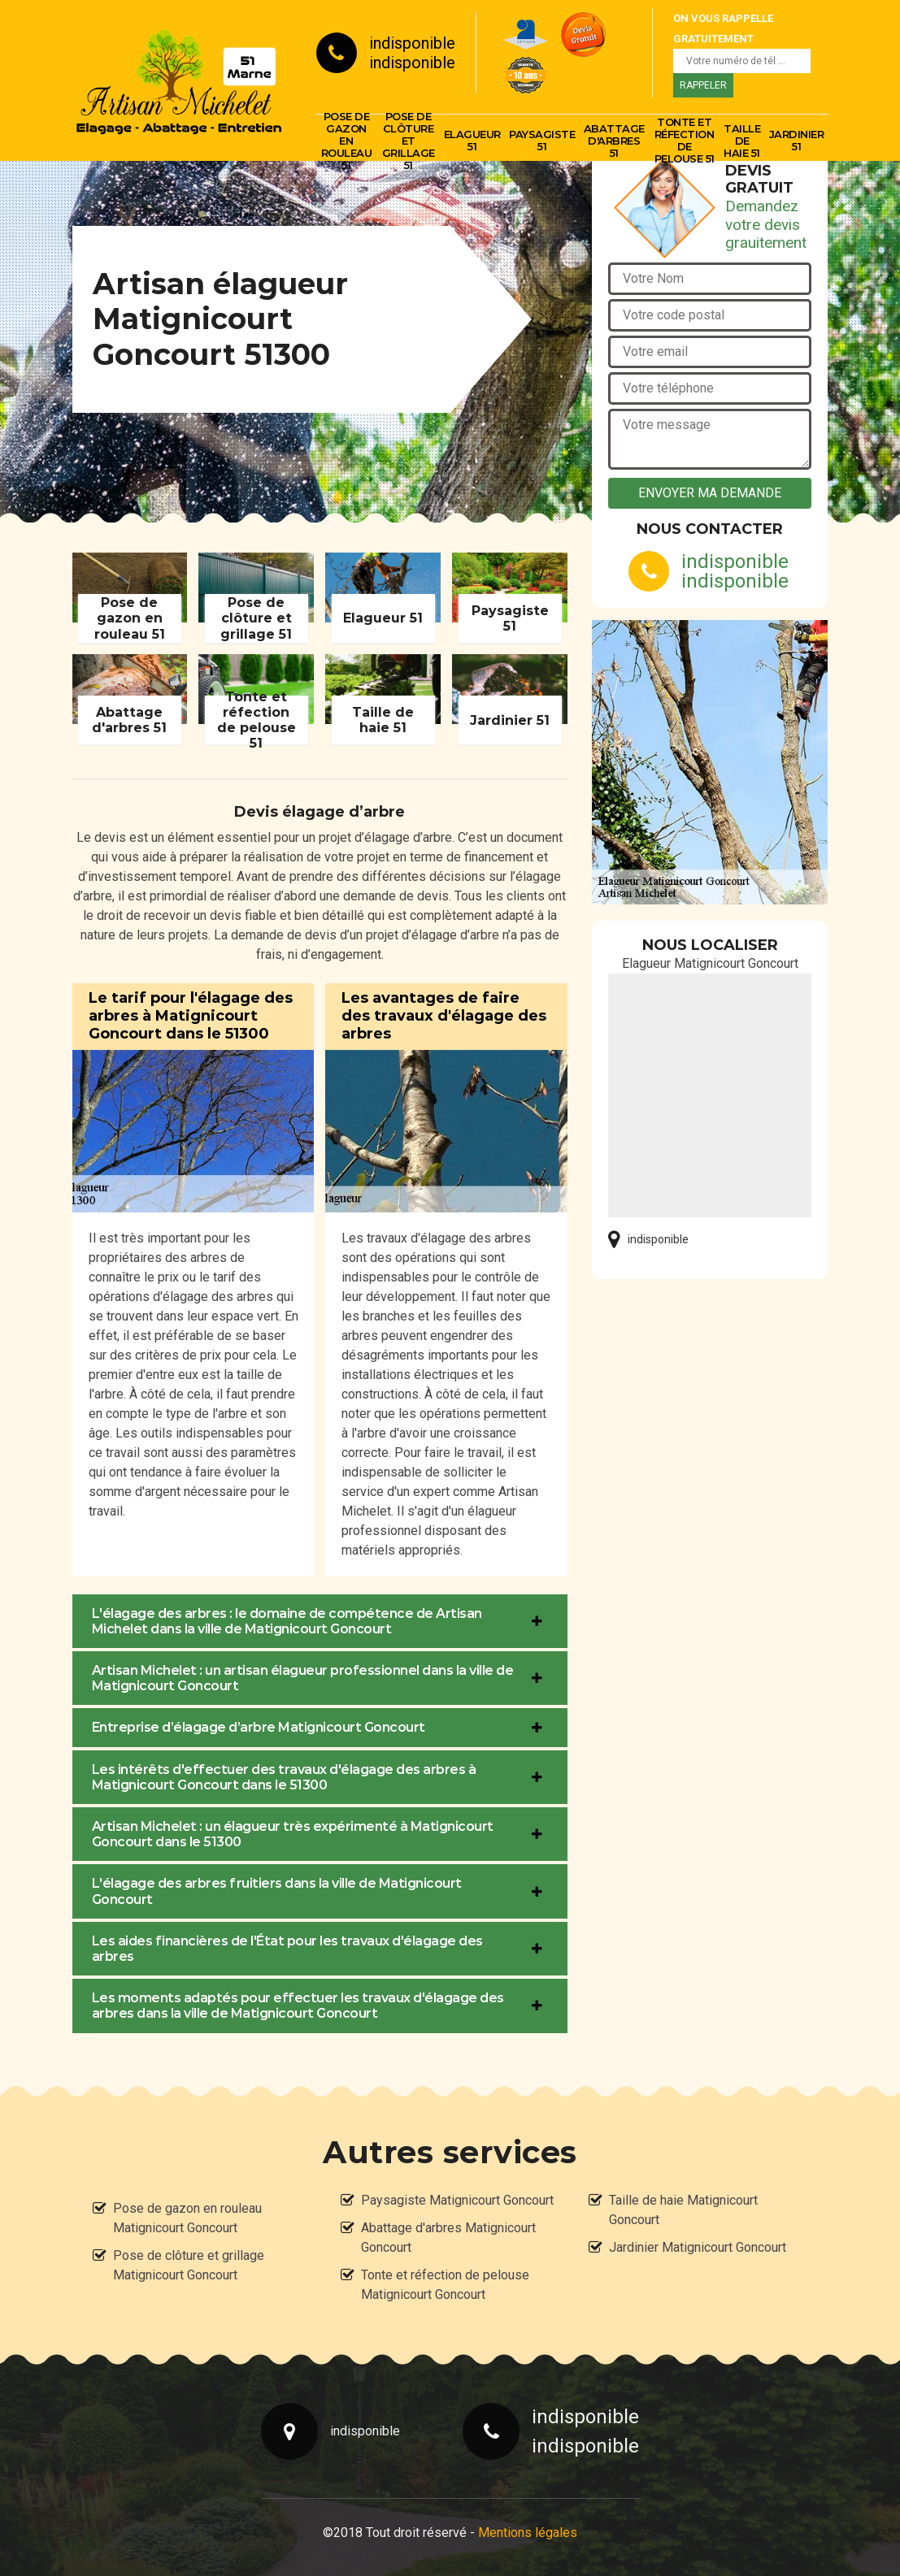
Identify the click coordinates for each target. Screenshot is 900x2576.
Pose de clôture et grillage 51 (408, 140)
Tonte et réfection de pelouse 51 (684, 140)
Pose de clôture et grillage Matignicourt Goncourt (188, 2265)
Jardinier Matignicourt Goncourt (697, 2247)
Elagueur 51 (472, 140)
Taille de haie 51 (742, 140)
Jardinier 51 (796, 140)
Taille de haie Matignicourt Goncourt (683, 2209)
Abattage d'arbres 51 (614, 140)
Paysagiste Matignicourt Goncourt (457, 2200)
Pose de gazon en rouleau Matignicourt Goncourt (187, 2218)
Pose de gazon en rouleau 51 (346, 140)
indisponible (412, 43)
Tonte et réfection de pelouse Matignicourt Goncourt (445, 2284)
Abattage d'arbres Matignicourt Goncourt (448, 2237)
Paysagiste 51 (542, 140)
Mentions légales (527, 2532)
